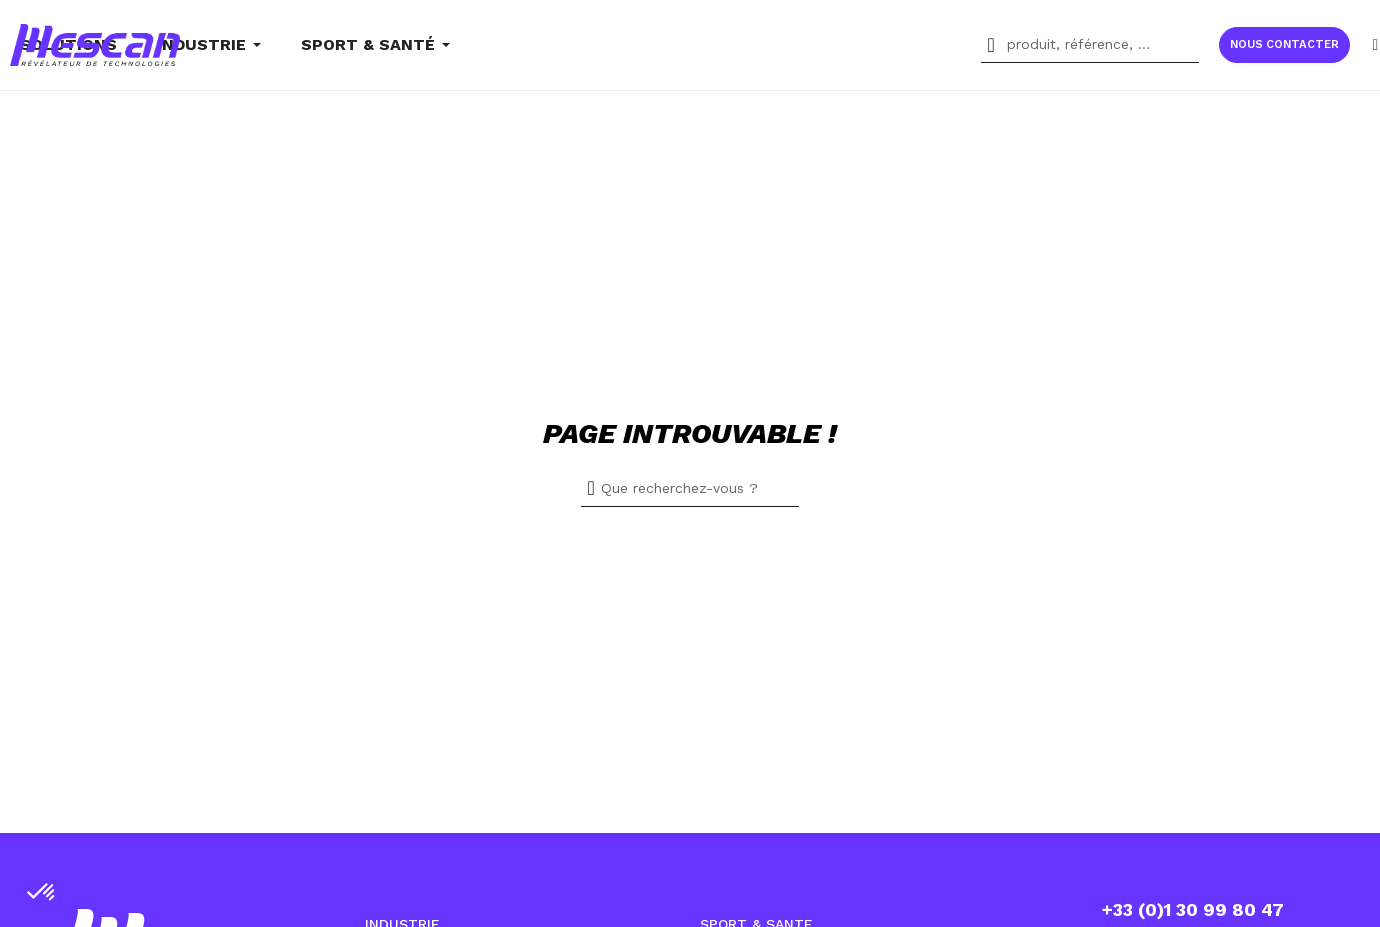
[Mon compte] (1375, 44)
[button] (1284, 45)
